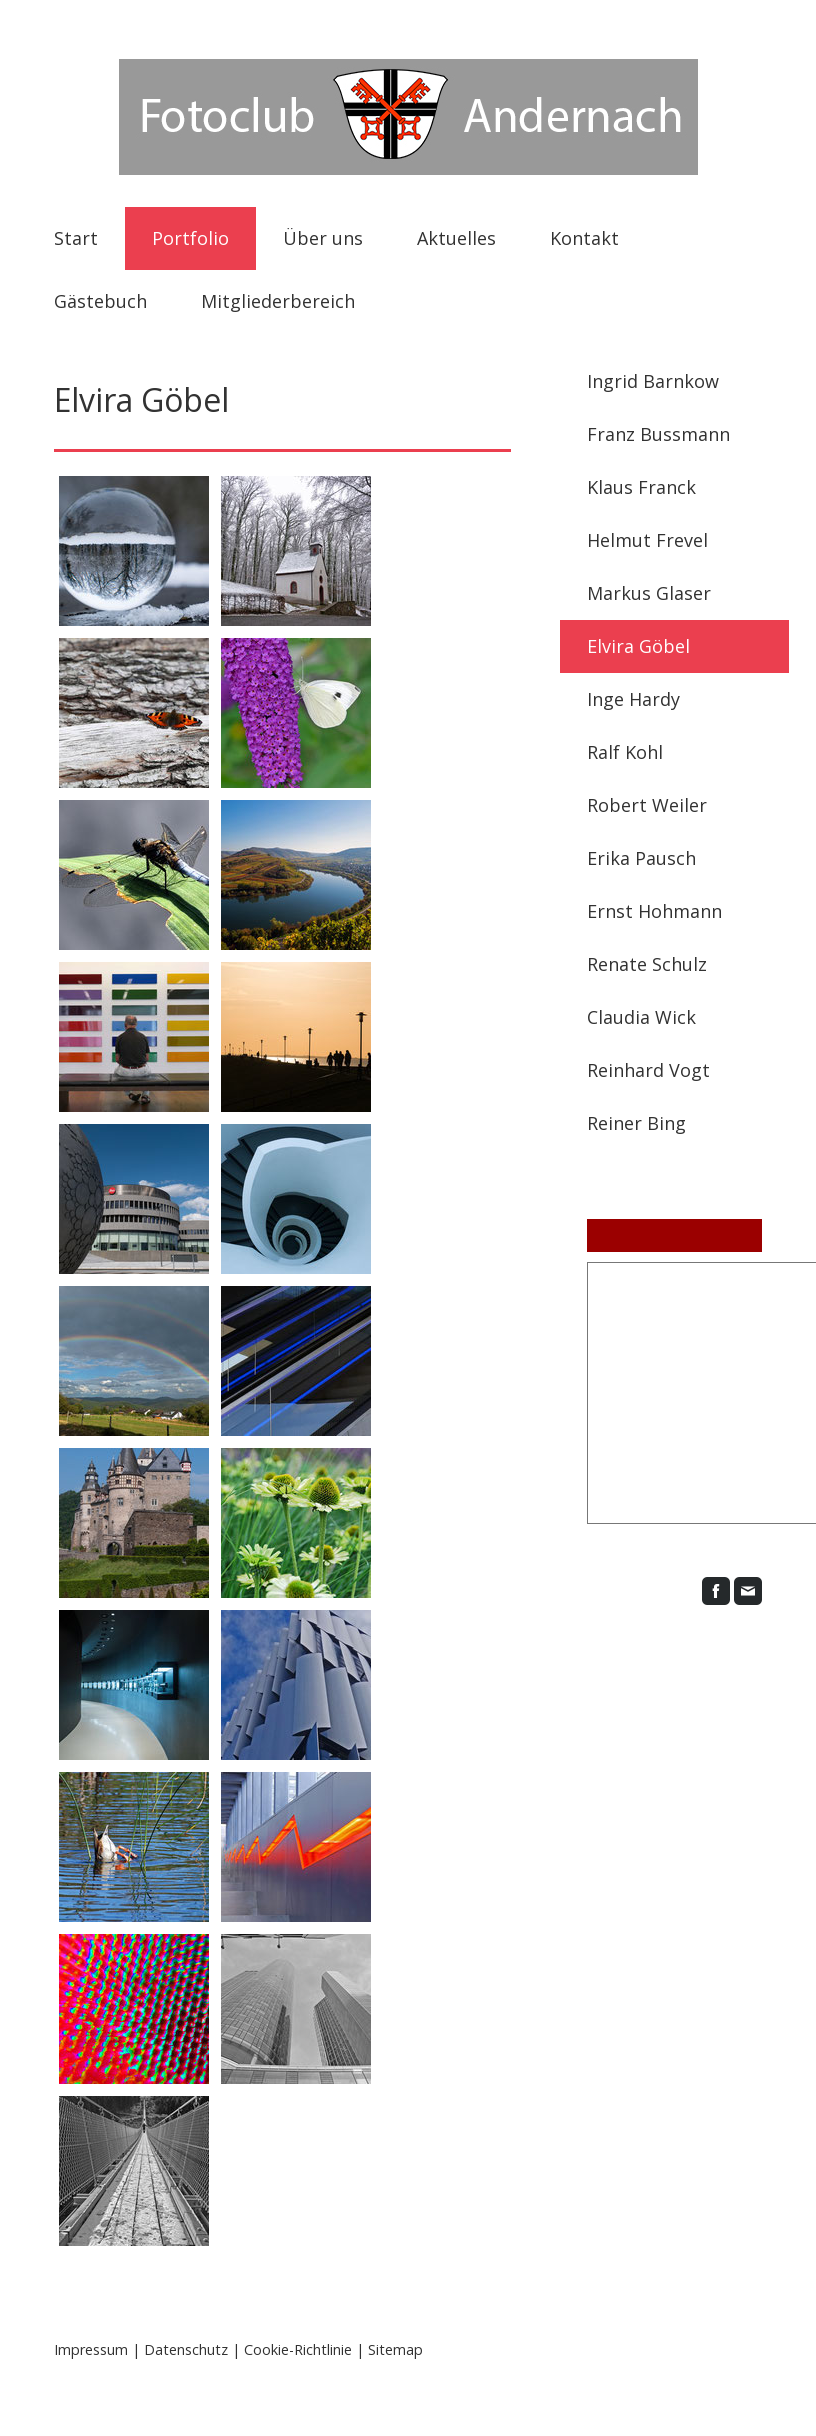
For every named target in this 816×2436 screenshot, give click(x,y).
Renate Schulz (647, 964)
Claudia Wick (641, 1017)
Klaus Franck (641, 487)
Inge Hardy (633, 699)
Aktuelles (456, 238)
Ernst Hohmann (654, 911)
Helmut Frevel (647, 540)
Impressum (91, 2349)
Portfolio (190, 238)
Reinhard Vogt (648, 1070)
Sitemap (395, 2349)
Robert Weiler (647, 805)
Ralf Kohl (625, 752)
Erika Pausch (641, 858)
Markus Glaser (649, 593)
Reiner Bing (636, 1123)
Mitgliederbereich (278, 301)
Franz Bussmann (658, 434)
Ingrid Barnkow (653, 381)
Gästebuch (100, 301)
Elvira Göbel (638, 646)
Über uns (323, 238)
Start (76, 238)
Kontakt (584, 238)
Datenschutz (186, 2349)
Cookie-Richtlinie (298, 2349)
